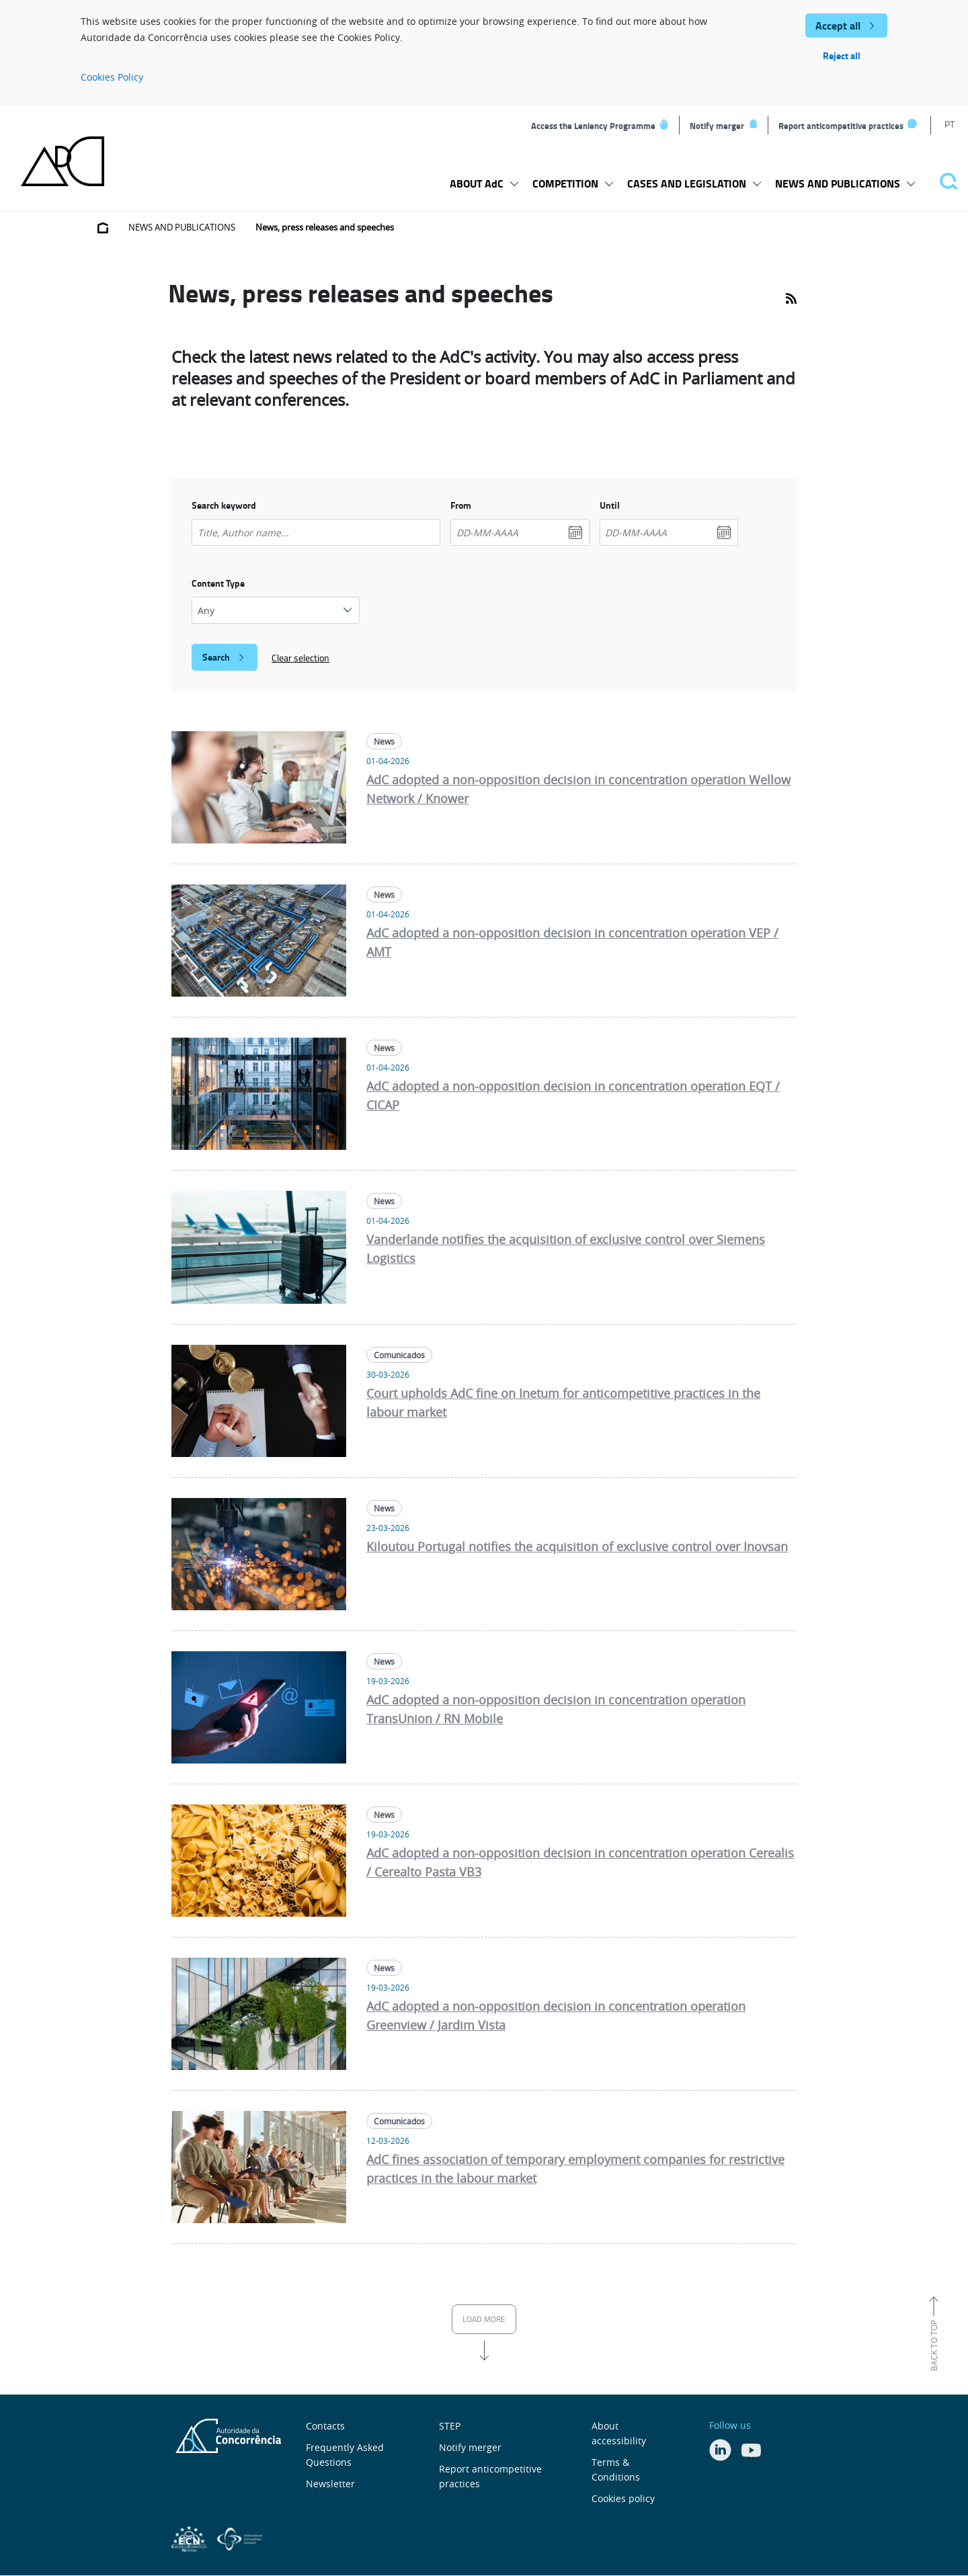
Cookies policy (623, 2498)
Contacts (325, 2425)
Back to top (933, 2345)
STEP (449, 2425)
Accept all (837, 25)
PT (949, 124)
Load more (484, 2319)
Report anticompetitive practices (840, 126)
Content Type (218, 583)
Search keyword (224, 505)
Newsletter (330, 2483)
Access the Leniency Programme (593, 126)
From (460, 505)
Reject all (841, 55)
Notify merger (717, 126)
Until (610, 505)
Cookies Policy (112, 77)
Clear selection (300, 658)
